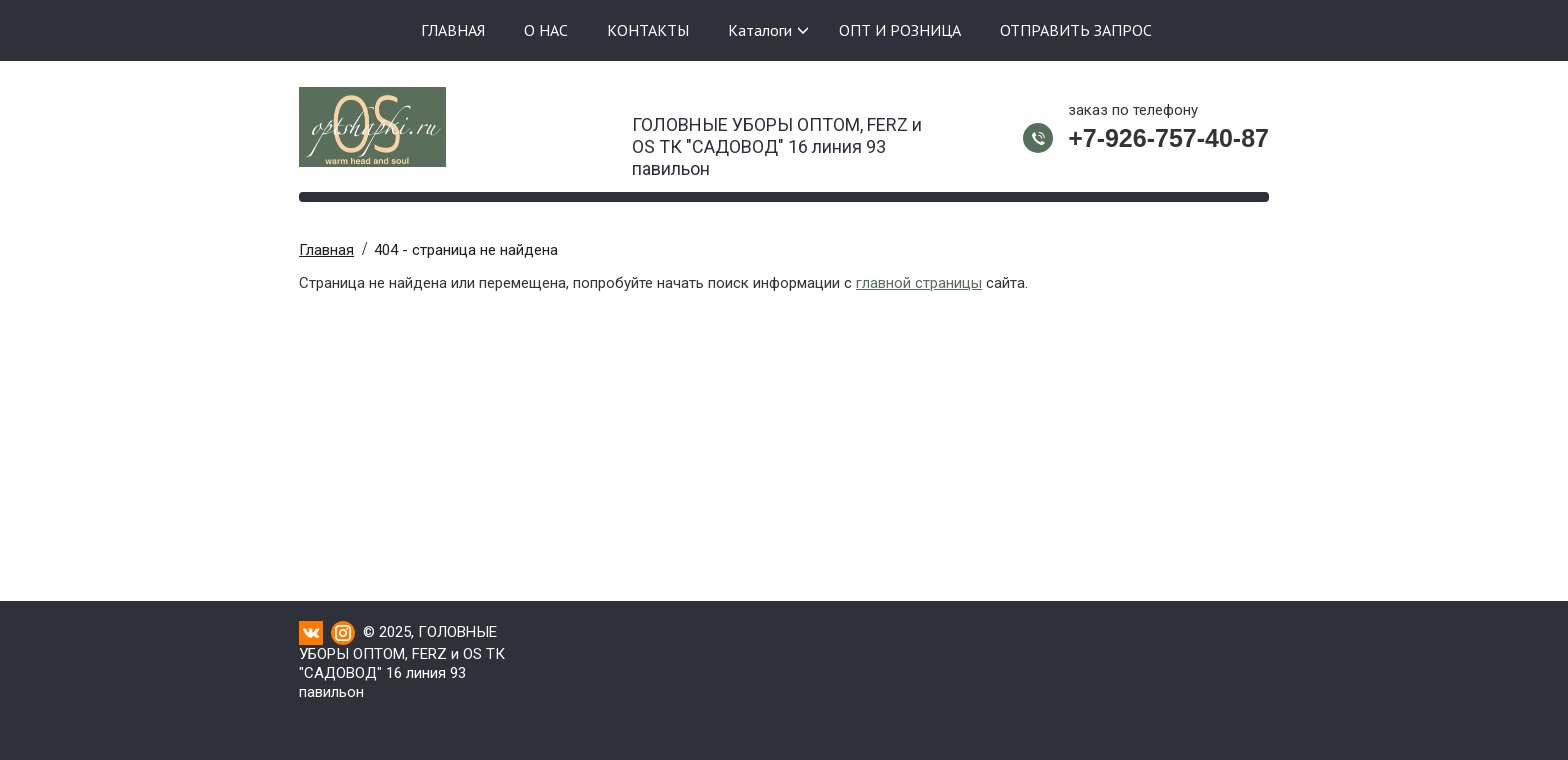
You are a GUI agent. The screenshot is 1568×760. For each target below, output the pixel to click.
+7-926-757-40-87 (1168, 138)
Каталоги (760, 30)
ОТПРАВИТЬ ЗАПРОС (1076, 30)
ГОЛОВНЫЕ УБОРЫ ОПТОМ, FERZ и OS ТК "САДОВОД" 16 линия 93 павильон (777, 140)
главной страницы (919, 283)
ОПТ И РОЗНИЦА (900, 30)
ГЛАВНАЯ (453, 30)
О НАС (546, 30)
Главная (326, 250)
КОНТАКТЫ (648, 30)
